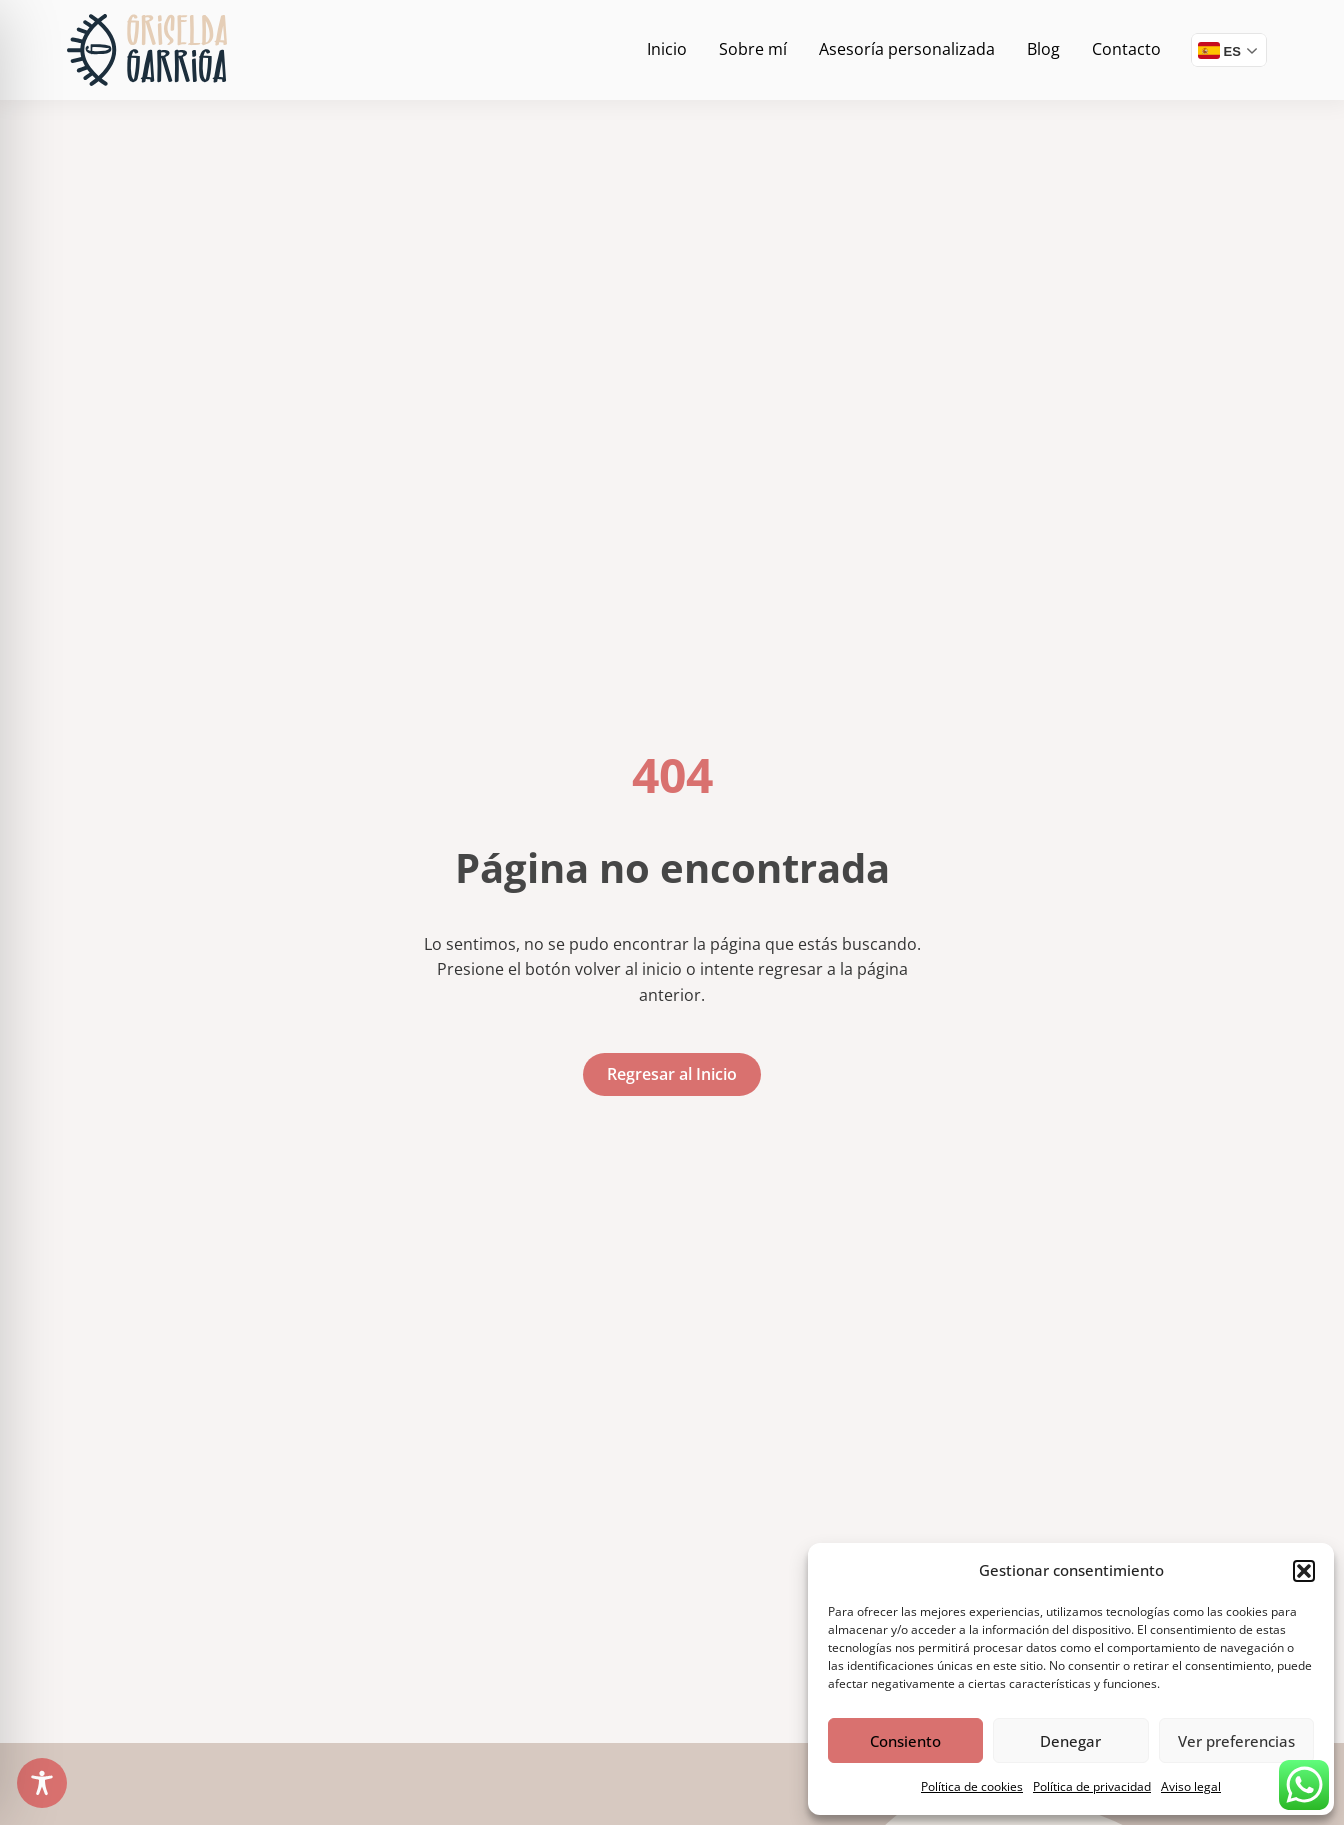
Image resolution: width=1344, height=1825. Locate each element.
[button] (1304, 1571)
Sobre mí (753, 49)
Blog (1043, 49)
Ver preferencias (1236, 1741)
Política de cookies (972, 1786)
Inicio (667, 49)
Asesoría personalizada (907, 49)
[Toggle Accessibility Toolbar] (42, 1783)
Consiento (905, 1741)
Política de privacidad (1092, 1786)
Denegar (1070, 1741)
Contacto (1126, 49)
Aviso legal (1191, 1786)
